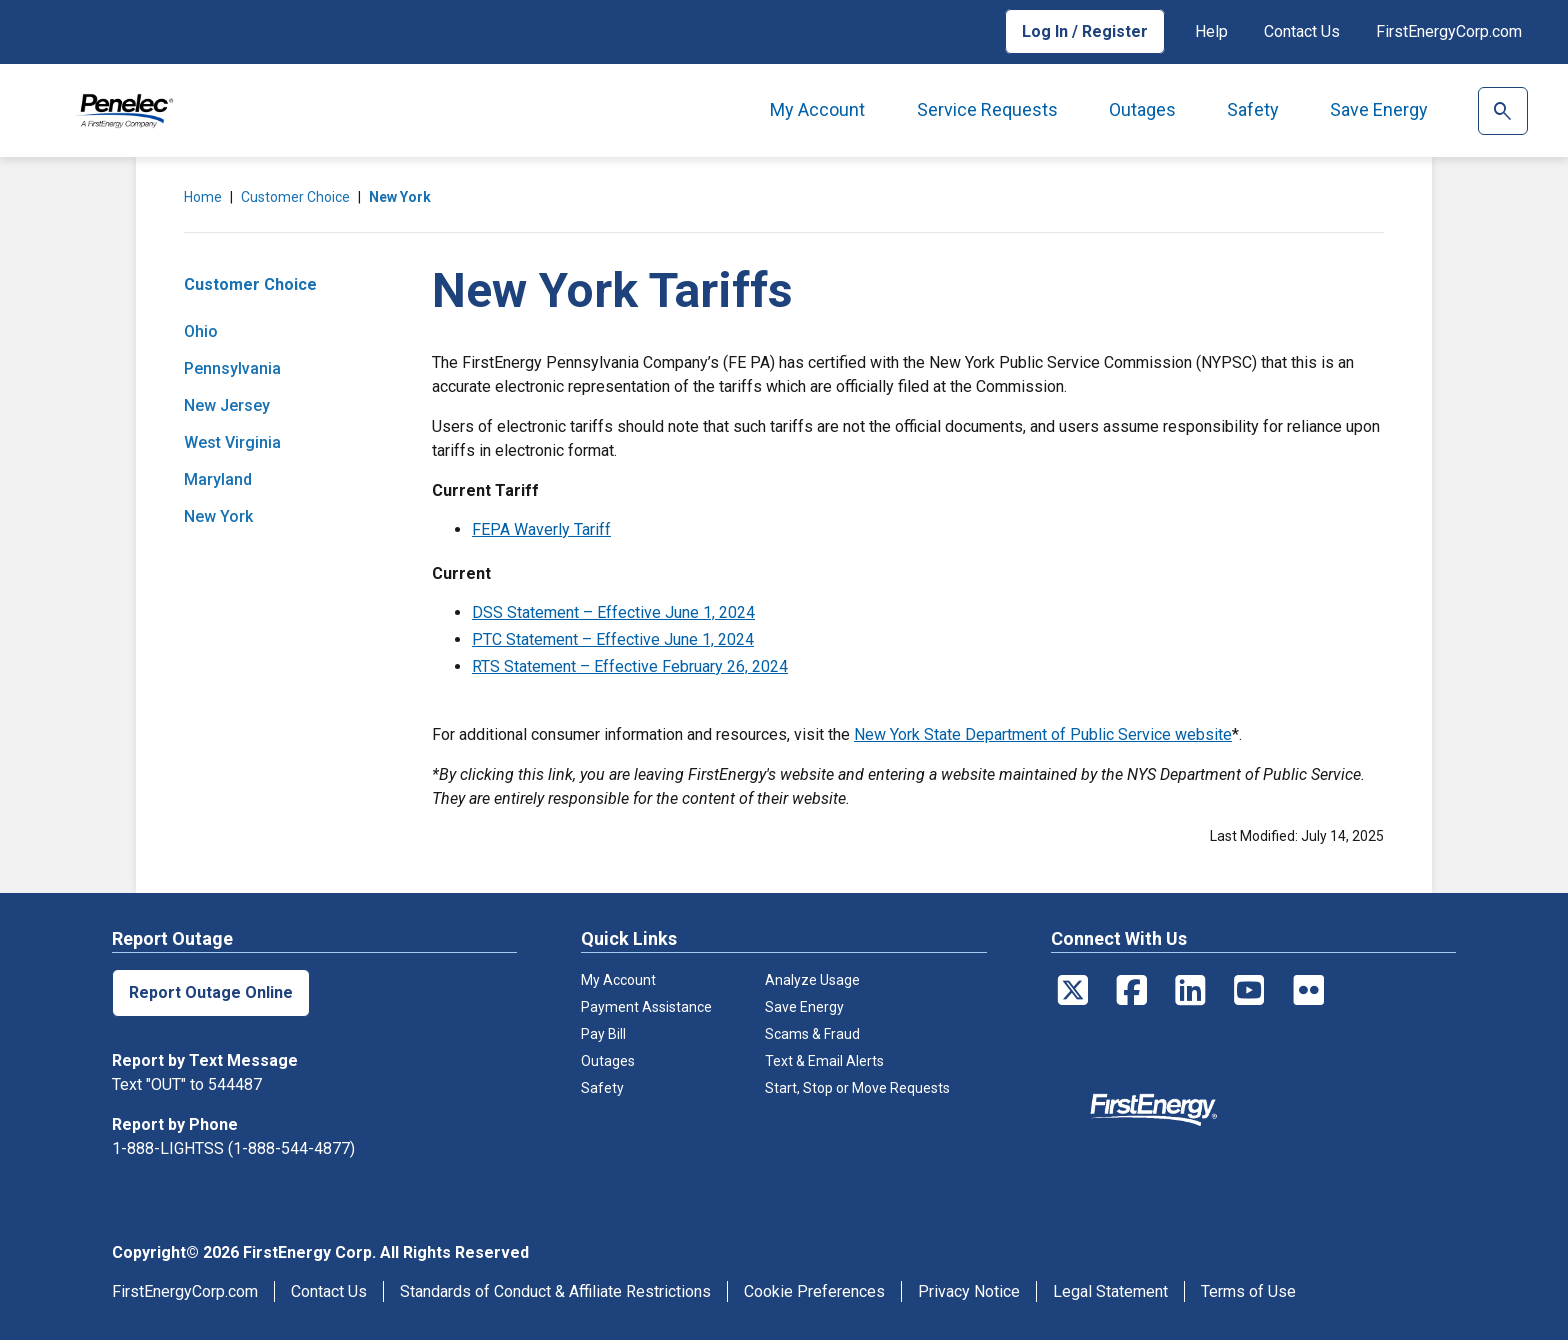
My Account (817, 109)
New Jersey (227, 405)
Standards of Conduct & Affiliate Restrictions (555, 1291)
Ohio (201, 331)
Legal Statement (1110, 1291)
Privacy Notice (969, 1291)
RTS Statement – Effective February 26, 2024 (630, 666)
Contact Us (1302, 31)
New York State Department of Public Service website (1043, 734)
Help (1211, 31)
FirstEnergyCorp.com (1449, 31)
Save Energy (1379, 109)
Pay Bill (603, 1034)
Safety (1253, 109)
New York (400, 197)
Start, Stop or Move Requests (857, 1088)
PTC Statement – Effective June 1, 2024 (613, 639)
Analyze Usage (812, 980)
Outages (1142, 109)
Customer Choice (295, 197)
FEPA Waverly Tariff (541, 529)
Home (203, 197)
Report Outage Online (211, 992)
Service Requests (987, 109)
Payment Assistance (646, 1007)
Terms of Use (1248, 1291)
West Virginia (232, 442)
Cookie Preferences (814, 1291)
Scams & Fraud (812, 1034)
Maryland (218, 479)
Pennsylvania (232, 368)
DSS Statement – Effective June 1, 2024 (613, 612)
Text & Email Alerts (824, 1061)
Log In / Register (1085, 31)
